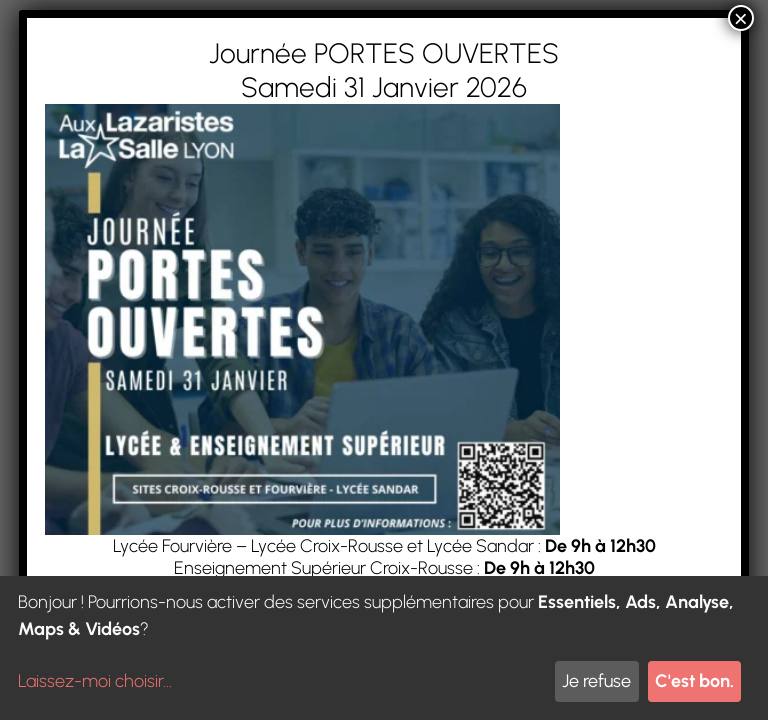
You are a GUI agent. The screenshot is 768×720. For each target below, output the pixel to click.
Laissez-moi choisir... (95, 681)
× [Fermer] (741, 18)
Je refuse (596, 681)
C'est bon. (694, 681)
